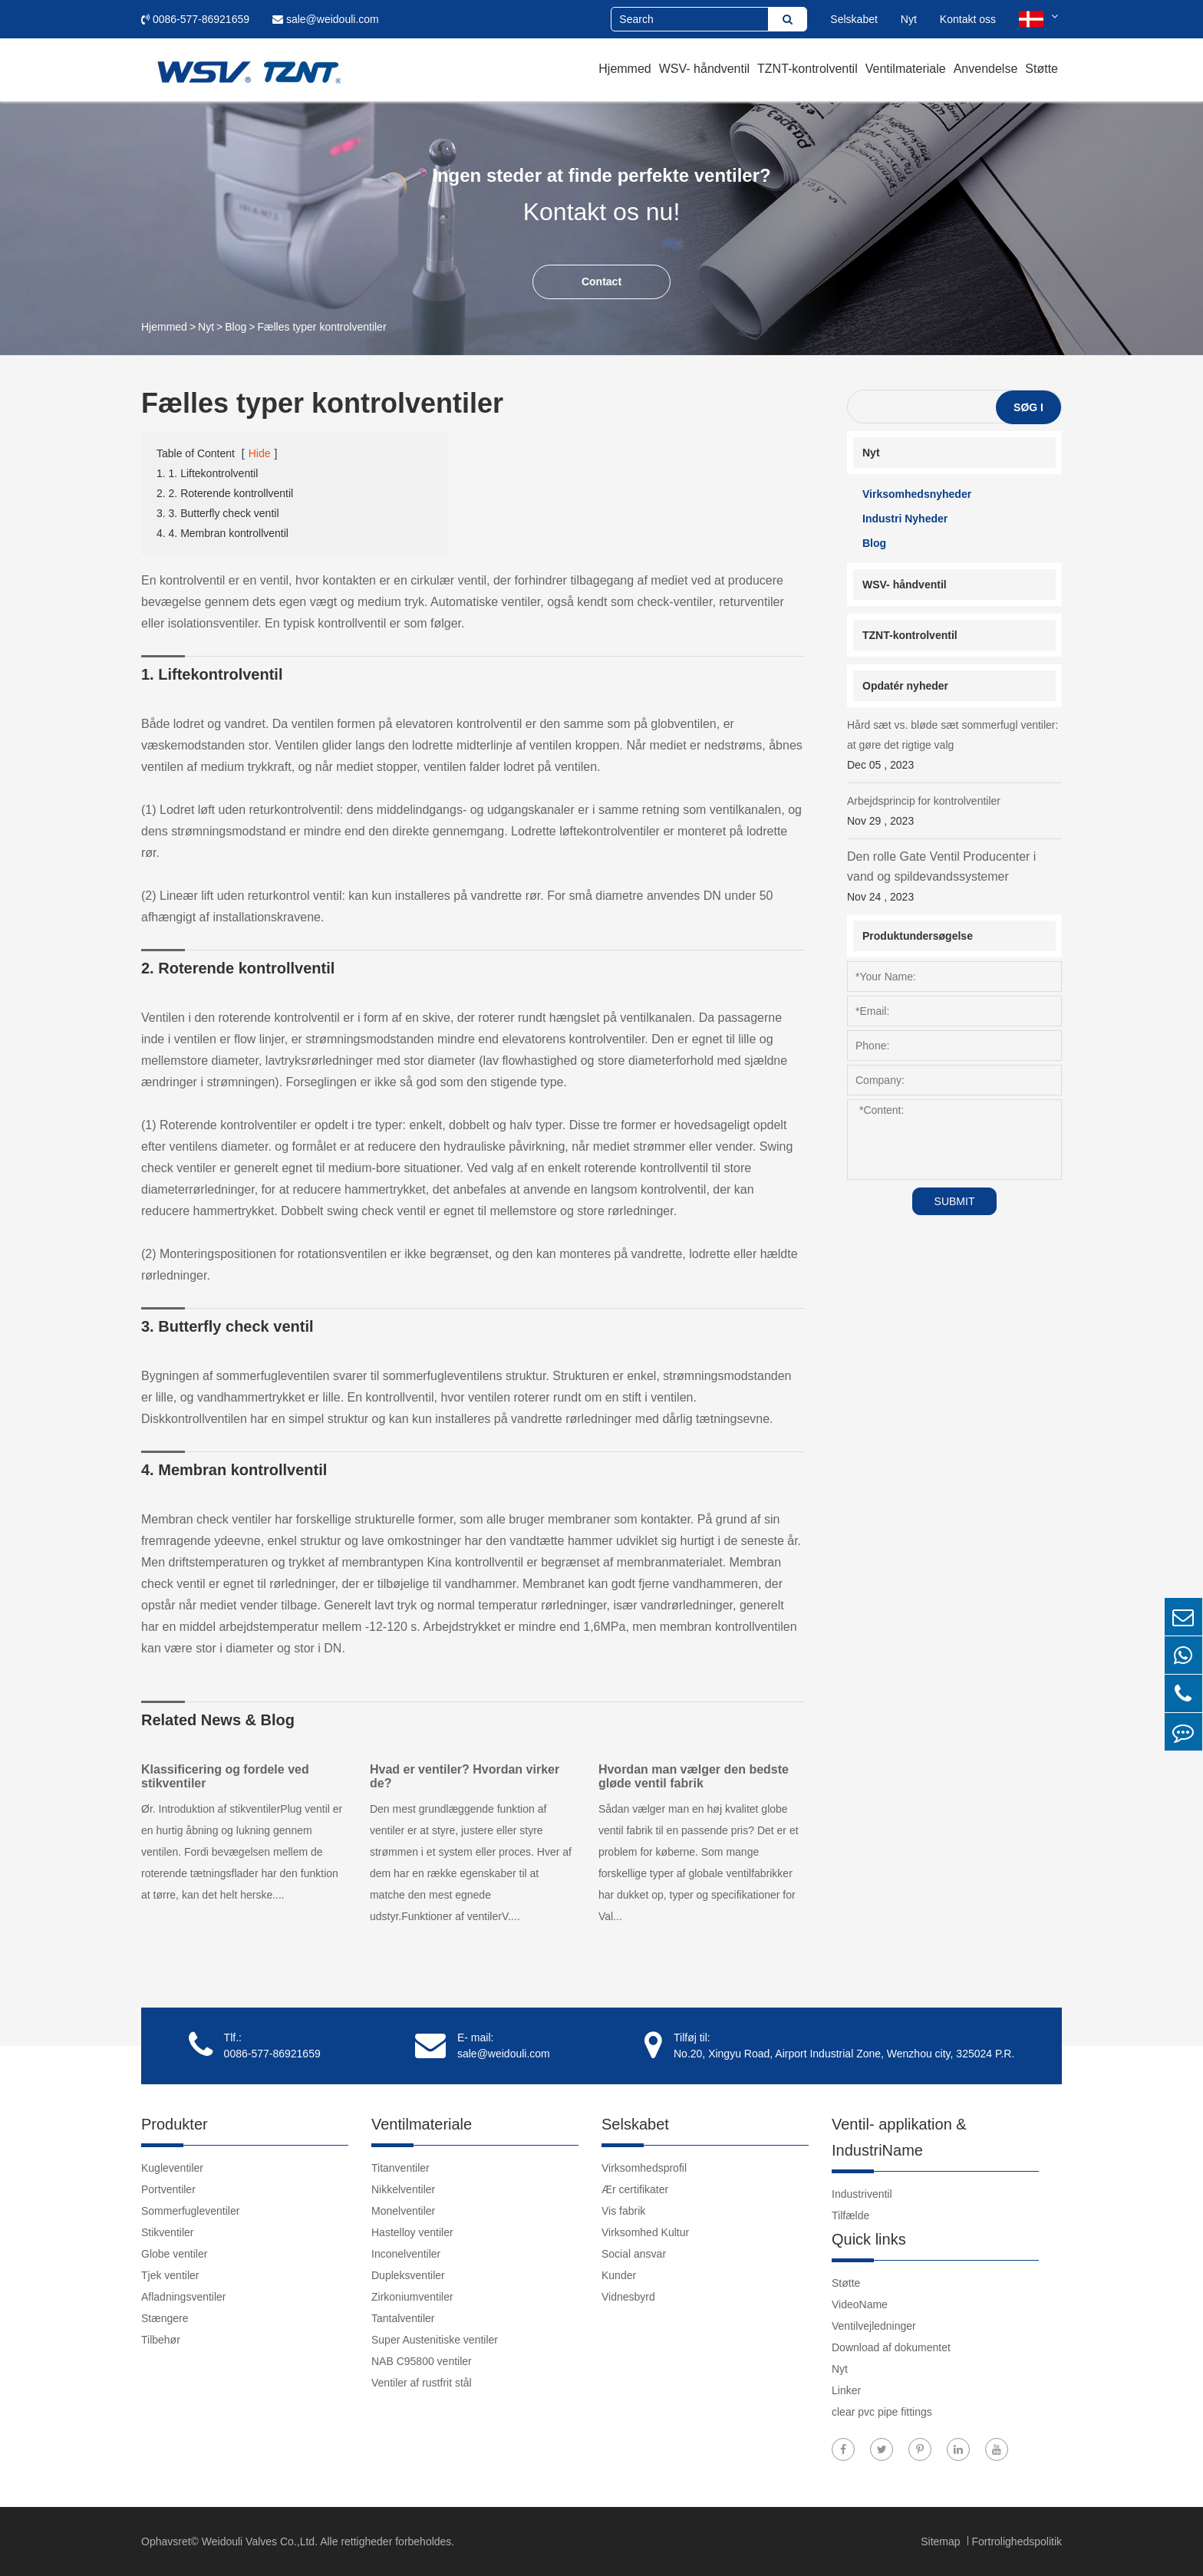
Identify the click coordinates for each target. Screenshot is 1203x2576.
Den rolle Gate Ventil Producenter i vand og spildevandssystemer (954, 878)
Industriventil (862, 2194)
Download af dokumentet (891, 2347)
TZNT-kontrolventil (807, 68)
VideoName (860, 2304)
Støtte (1041, 68)
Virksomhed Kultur (645, 2232)
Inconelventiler (405, 2254)
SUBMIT (954, 1201)
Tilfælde (850, 2215)
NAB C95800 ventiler (421, 2361)
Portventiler (168, 2189)
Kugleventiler (172, 2168)
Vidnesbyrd (628, 2297)
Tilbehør (160, 2340)
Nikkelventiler (403, 2189)
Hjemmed (624, 68)
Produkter (174, 2124)
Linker (846, 2390)
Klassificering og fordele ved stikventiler (225, 1776)
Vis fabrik (623, 2211)
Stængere (164, 2318)
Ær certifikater (635, 2189)
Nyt (909, 19)
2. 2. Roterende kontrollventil (225, 493)
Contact (601, 281)
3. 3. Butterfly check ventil (218, 513)
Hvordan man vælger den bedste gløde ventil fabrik (694, 1776)
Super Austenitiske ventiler (434, 2340)
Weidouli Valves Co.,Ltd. (260, 2541)
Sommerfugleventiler (190, 2211)
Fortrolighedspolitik (1017, 2541)
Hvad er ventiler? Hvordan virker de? (464, 1776)
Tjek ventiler (170, 2275)
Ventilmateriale (905, 68)
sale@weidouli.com (325, 19)
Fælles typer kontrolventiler (322, 327)
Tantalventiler (403, 2318)
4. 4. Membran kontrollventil (222, 533)
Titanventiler (400, 2168)
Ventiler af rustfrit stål (421, 2383)
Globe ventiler (174, 2254)
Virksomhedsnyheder (916, 494)
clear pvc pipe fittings (882, 2412)
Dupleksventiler (408, 2275)
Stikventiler (167, 2232)
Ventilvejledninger (874, 2326)
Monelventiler (403, 2211)
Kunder (619, 2275)
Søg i (1028, 407)
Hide (260, 453)
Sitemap (942, 2541)
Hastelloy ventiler (412, 2232)
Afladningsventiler (183, 2297)
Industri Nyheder (905, 518)
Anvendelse (986, 68)
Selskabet (853, 19)
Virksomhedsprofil (644, 2168)
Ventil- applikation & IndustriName (899, 2137)
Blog (235, 327)
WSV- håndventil (704, 68)
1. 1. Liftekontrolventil (207, 473)
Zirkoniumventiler (412, 2297)
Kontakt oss (968, 19)
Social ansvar (634, 2254)
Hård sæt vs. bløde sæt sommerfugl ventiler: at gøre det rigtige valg (954, 747)
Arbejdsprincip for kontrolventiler (954, 813)
